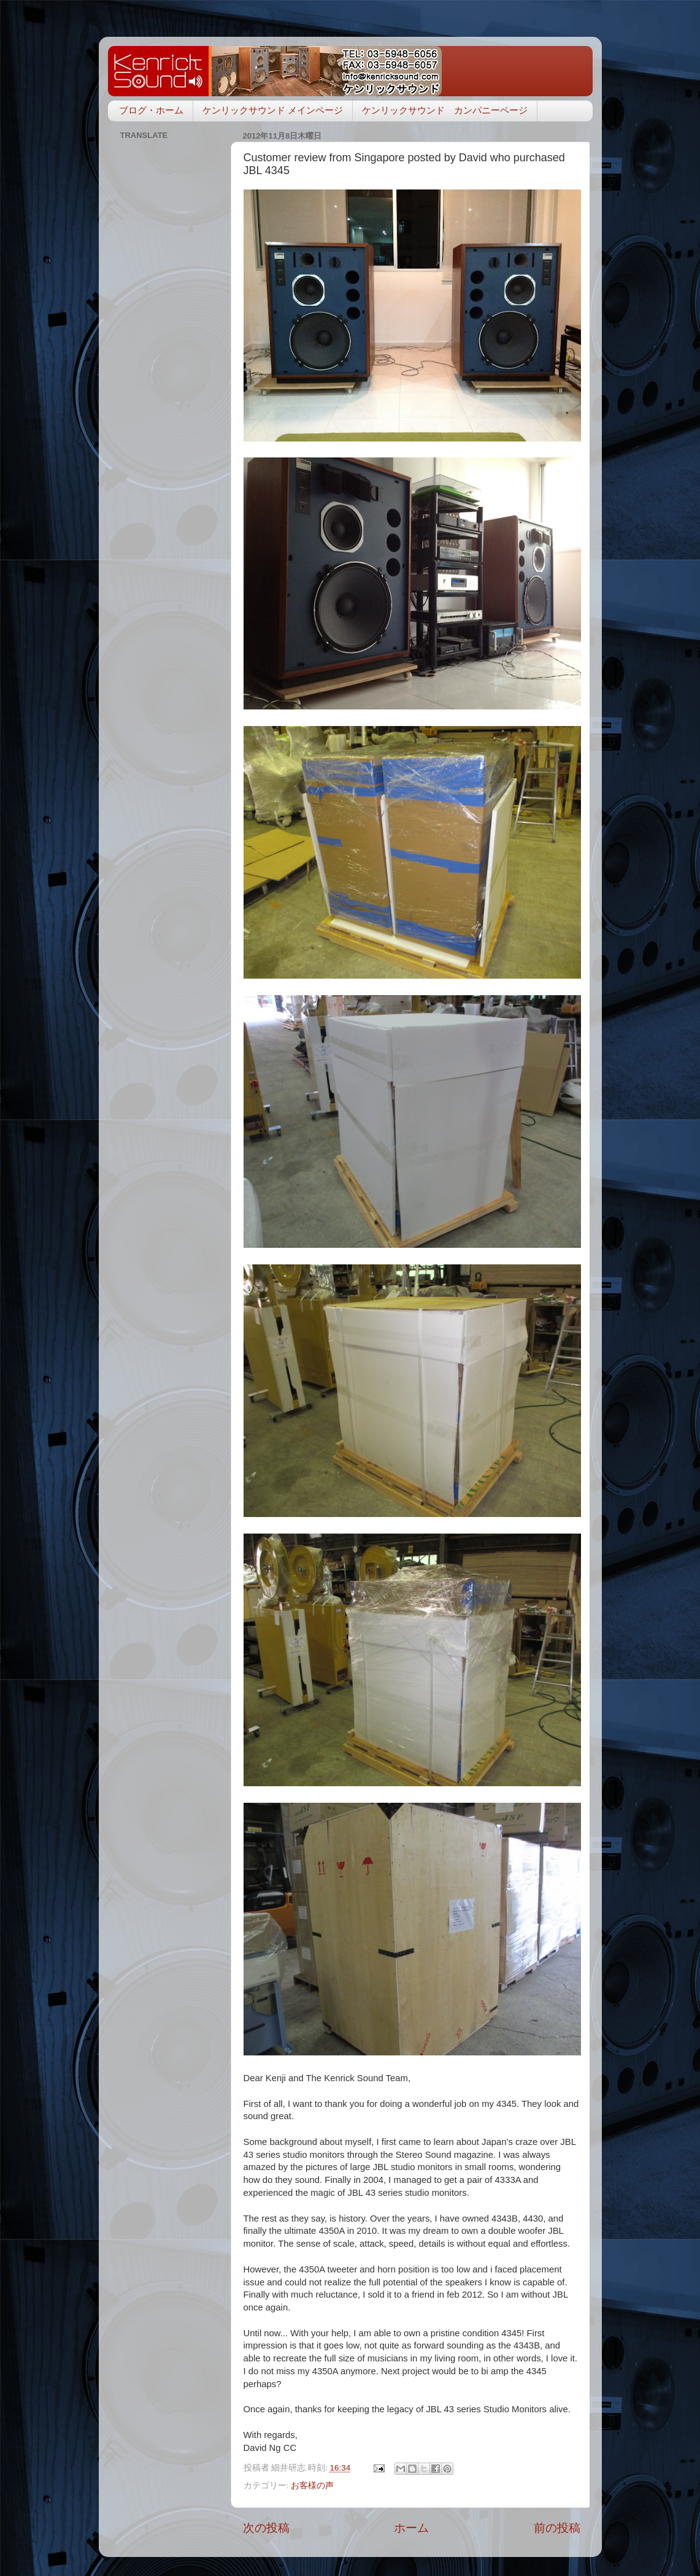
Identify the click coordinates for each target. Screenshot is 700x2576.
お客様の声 (312, 2485)
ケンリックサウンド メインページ (272, 110)
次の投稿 (266, 2527)
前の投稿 (557, 2527)
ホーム (411, 2527)
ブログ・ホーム (151, 110)
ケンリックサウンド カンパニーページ (445, 110)
